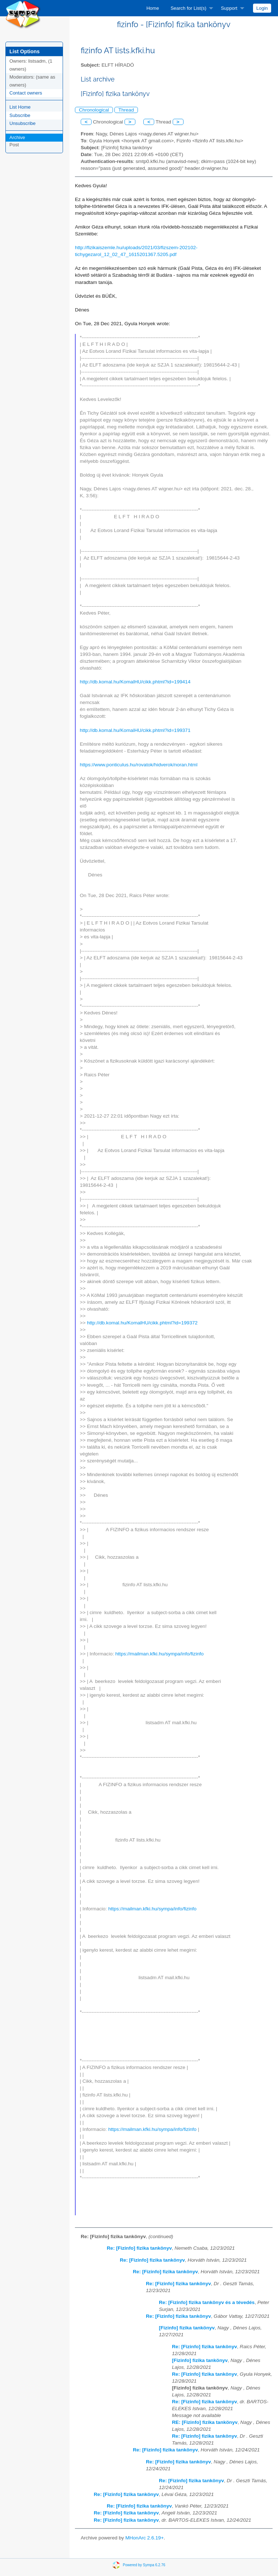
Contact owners (25, 93)
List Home (20, 107)
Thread (126, 110)
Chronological (94, 110)
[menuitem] (152, 8)
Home (152, 8)
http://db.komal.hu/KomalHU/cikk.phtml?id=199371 (135, 730)
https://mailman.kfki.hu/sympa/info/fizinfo (160, 1653)
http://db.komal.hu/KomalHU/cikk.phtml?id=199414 (135, 681)
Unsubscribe (22, 123)
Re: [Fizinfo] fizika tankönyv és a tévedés (206, 2302)
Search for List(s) (188, 8)
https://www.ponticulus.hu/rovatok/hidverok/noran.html (139, 764)
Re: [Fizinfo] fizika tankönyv (139, 2248)
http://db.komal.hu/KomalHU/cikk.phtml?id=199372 (142, 1322)
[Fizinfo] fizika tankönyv (187, 2327)
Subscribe (19, 115)
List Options (24, 51)
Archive (17, 137)
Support (229, 8)
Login (262, 8)
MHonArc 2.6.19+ (144, 2538)
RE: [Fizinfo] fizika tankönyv (204, 2422)
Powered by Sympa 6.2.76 (144, 2565)
